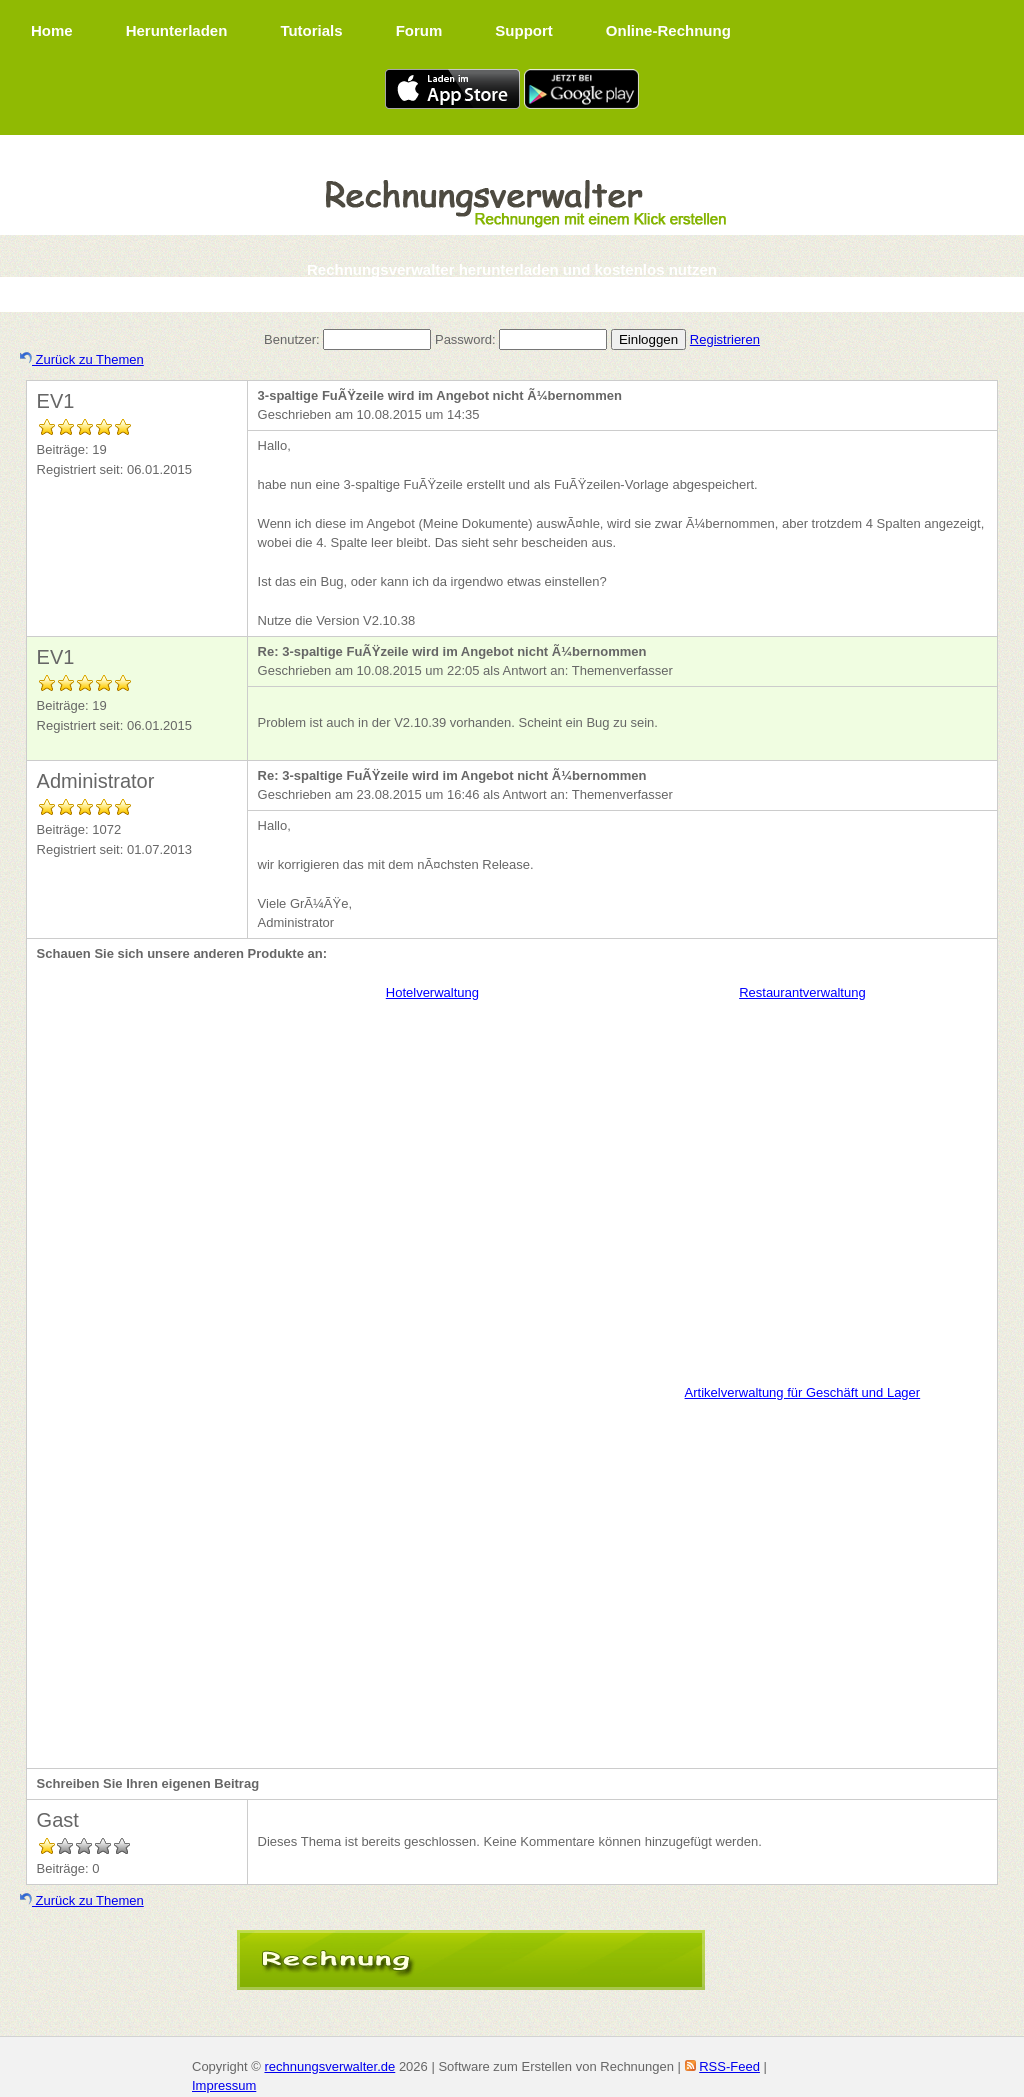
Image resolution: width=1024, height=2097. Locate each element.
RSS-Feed (729, 2066)
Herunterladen (177, 30)
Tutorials (311, 30)
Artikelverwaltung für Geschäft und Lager (803, 1392)
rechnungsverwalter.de (329, 2066)
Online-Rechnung (668, 30)
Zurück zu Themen (82, 359)
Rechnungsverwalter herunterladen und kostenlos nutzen (512, 269)
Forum (419, 30)
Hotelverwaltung (432, 992)
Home (52, 30)
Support (524, 30)
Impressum (224, 2085)
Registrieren (725, 339)
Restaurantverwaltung (802, 992)
